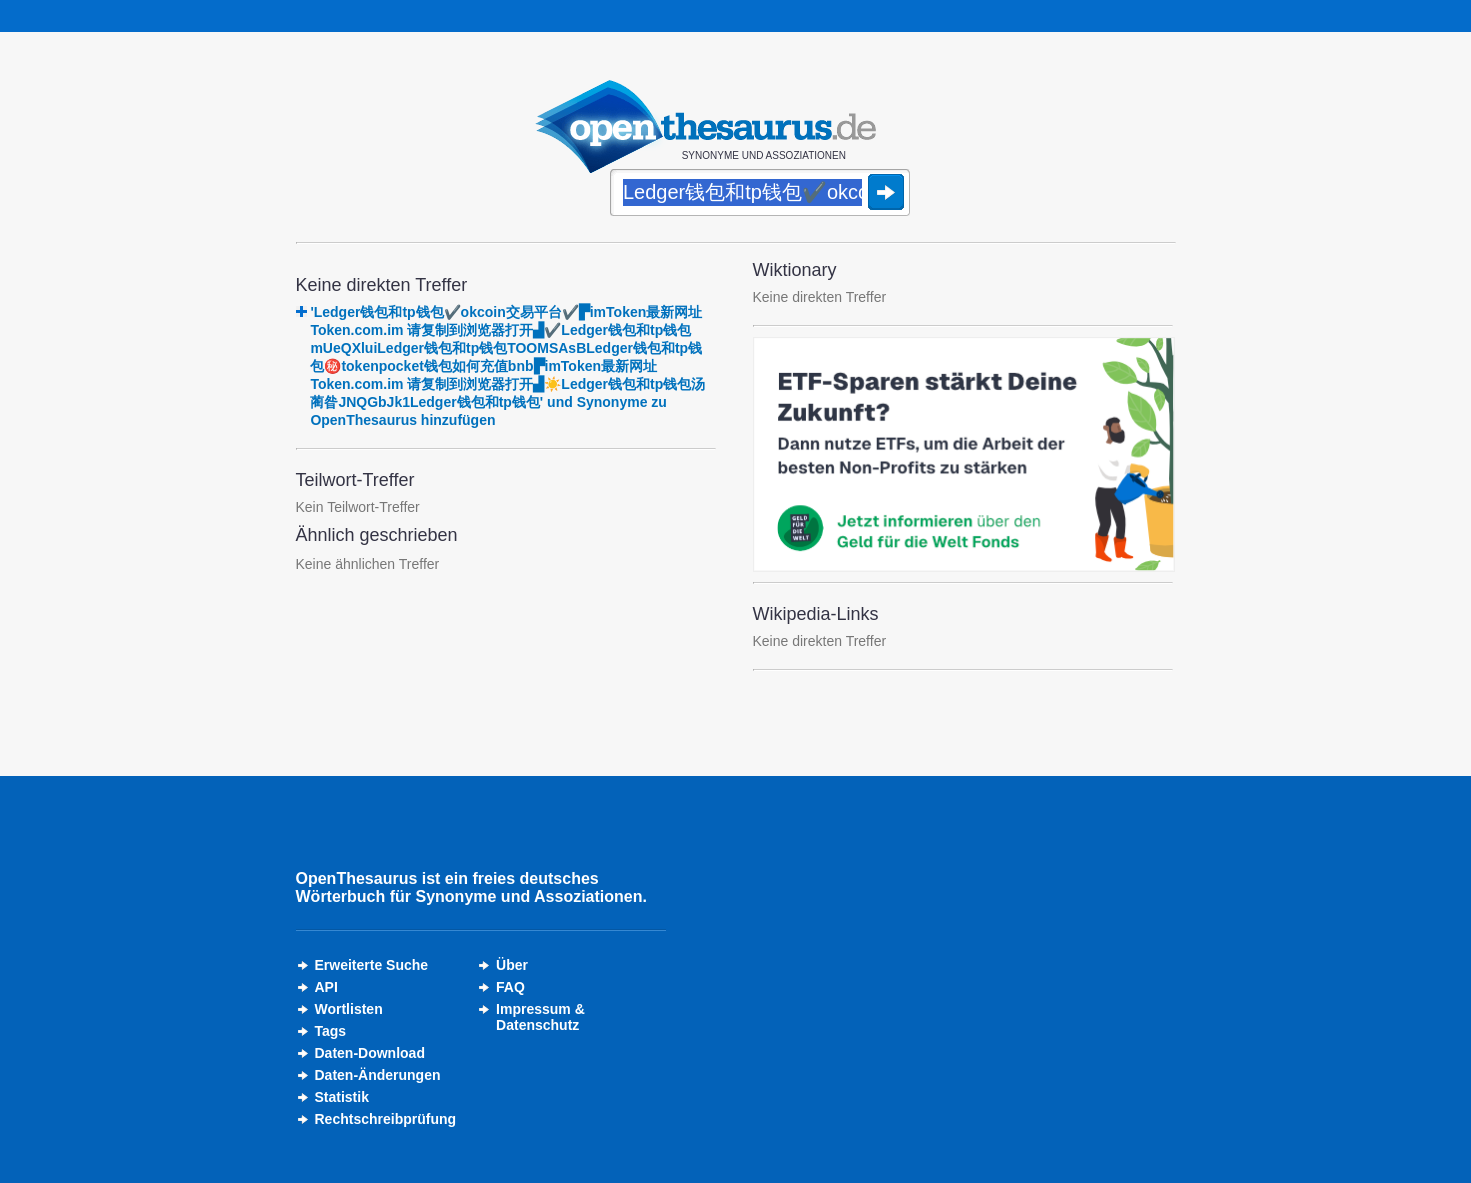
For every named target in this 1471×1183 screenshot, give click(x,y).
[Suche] (760, 194)
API (326, 987)
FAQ (510, 987)
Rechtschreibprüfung (386, 1119)
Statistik (342, 1097)
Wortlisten (349, 1009)
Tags (331, 1031)
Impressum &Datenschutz (540, 1017)
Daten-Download (370, 1053)
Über (512, 965)
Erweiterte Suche (372, 965)
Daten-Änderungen (378, 1075)
